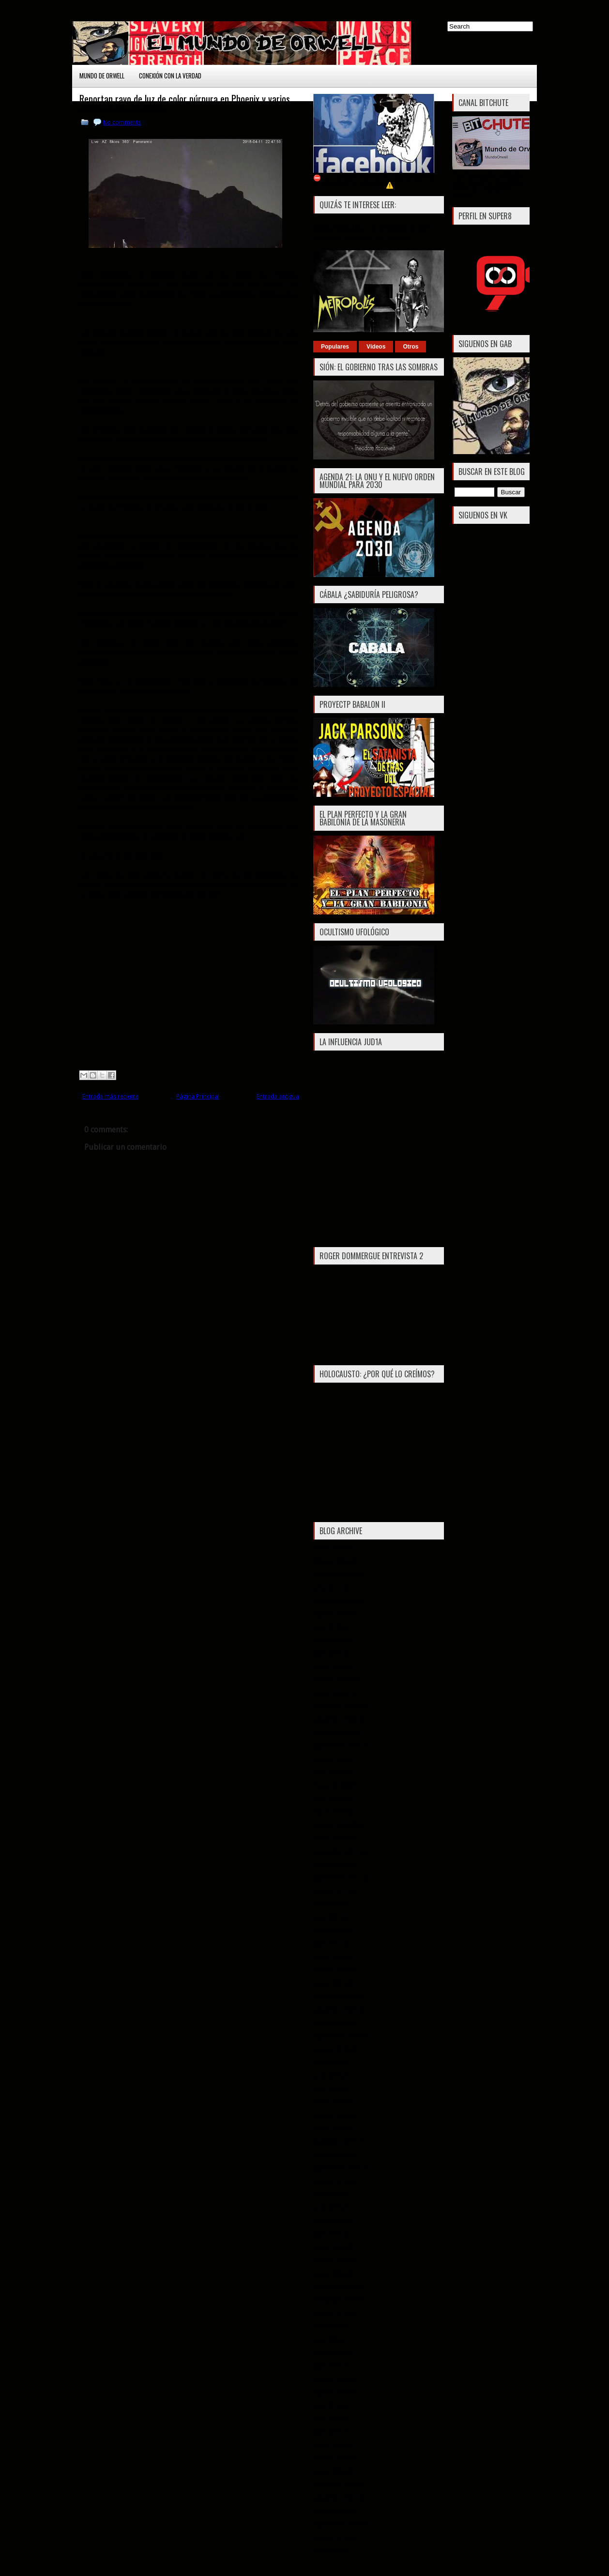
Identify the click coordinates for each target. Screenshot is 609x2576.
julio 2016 (326, 2062)
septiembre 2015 (336, 2168)
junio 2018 (327, 1772)
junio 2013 (327, 2418)
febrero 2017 (331, 1970)
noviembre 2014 (335, 2299)
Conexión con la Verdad (170, 75)
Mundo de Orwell (101, 75)
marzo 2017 (329, 1957)
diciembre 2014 (334, 2286)
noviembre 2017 (335, 1851)
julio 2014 (326, 2326)
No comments (122, 122)
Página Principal (197, 1096)
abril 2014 (327, 2365)
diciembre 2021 (334, 1574)
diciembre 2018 (334, 1706)
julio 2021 (326, 1587)
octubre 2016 (331, 2023)
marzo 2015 (329, 2247)
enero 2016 (329, 2128)
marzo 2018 (329, 1811)
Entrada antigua (278, 1096)
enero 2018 (329, 1838)
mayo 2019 (328, 1640)
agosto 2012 (330, 2537)
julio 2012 (326, 2550)
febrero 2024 (331, 1561)
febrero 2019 (331, 1679)
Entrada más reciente (110, 1096)
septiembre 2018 (336, 1746)
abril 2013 (327, 2432)
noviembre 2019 (335, 1600)
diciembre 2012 (334, 2484)
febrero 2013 (331, 2458)
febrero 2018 (331, 1825)
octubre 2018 (331, 1732)
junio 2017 (327, 1917)
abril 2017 (327, 1943)
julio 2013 (326, 2405)
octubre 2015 (331, 2154)
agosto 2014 (330, 2313)
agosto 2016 (330, 2049)
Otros (410, 346)
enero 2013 (329, 2471)
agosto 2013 (330, 2392)
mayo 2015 (328, 2221)
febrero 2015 (331, 2260)
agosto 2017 (330, 1890)
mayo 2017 (328, 1930)
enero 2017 (329, 1983)
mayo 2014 (328, 2352)
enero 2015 (329, 2273)
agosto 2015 (330, 2181)
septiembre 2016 (336, 2036)
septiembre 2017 (336, 1877)
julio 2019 (326, 1627)
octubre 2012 (331, 2511)
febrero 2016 (331, 2115)
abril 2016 (327, 2088)
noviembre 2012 (335, 2497)
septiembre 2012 (336, 2524)
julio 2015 (326, 2194)
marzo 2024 (329, 1548)
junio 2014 (327, 2339)
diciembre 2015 (334, 2141)
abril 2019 (327, 1653)
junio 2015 (327, 2207)
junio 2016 (327, 2075)
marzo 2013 (329, 2445)
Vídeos (375, 346)
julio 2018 (326, 1759)
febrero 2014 (331, 2379)
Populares (335, 346)
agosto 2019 (330, 1613)
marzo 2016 (329, 2101)
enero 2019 (329, 1693)
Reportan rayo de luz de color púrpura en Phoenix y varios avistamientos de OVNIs (184, 103)
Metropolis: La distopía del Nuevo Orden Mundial (372, 233)
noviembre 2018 (335, 1719)
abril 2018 (327, 1798)
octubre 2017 (331, 1864)
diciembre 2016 (334, 1996)
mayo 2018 (328, 1785)
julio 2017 (326, 1904)
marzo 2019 (329, 1666)
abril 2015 (327, 2234)
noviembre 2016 (335, 2009)
